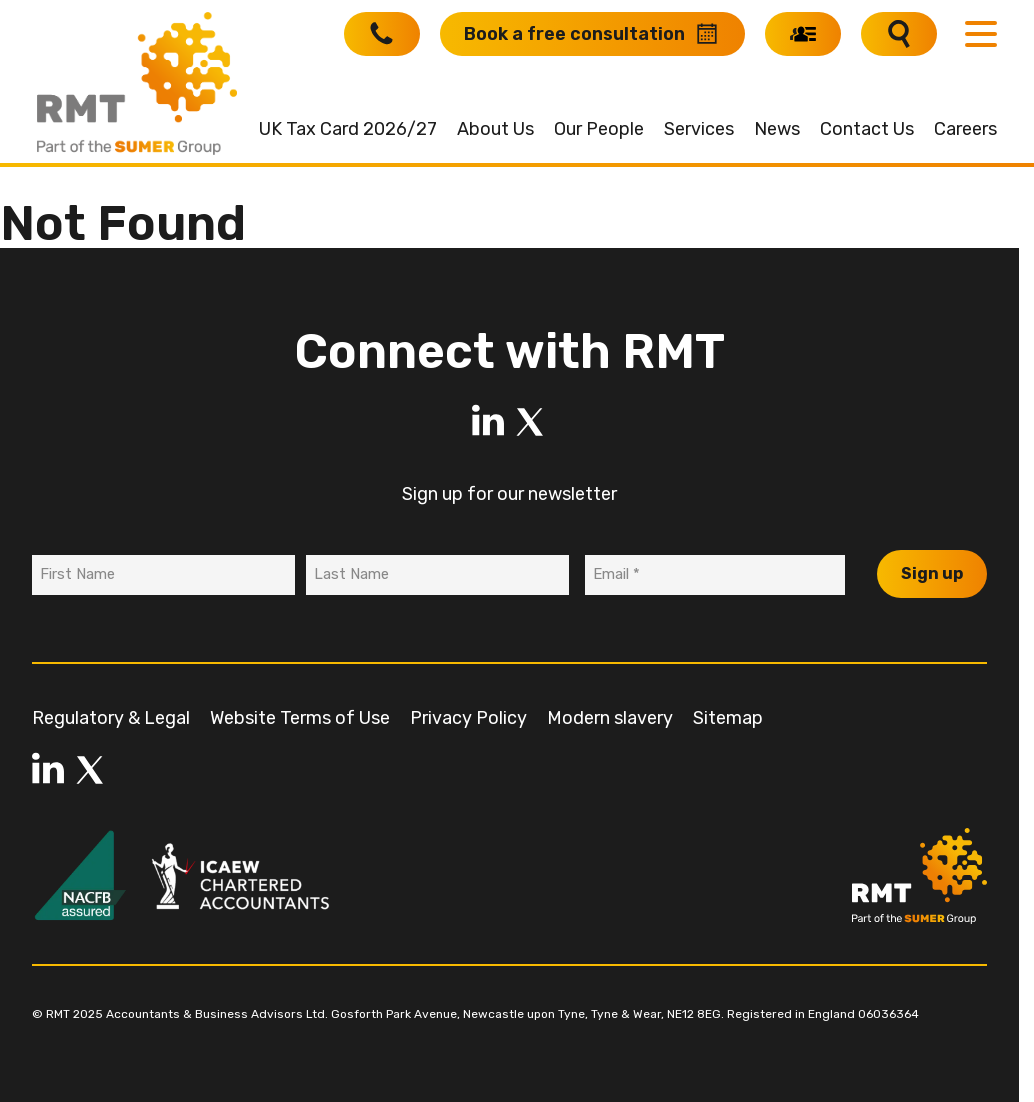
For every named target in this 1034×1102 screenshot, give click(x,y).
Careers (965, 129)
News (777, 129)
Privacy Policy (468, 718)
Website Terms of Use (300, 718)
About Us (495, 129)
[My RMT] (803, 34)
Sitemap (728, 718)
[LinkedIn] (488, 422)
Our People (599, 129)
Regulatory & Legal (111, 718)
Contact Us (867, 129)
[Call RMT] (382, 34)
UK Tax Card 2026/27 (348, 129)
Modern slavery (610, 718)
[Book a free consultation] (592, 34)
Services (699, 129)
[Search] (899, 34)
